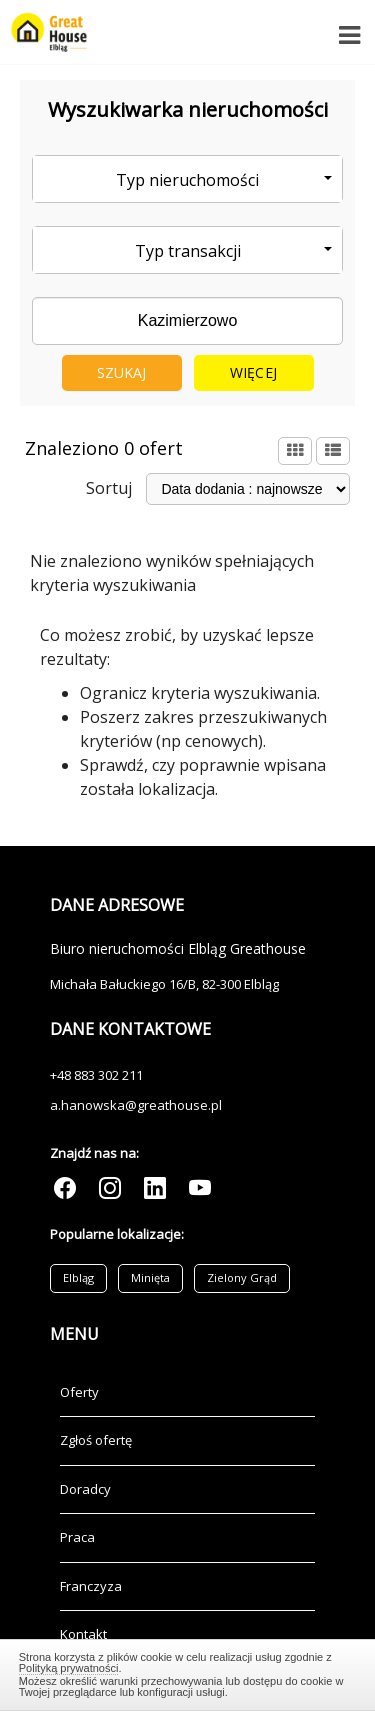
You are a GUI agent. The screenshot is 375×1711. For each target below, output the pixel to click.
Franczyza (91, 1586)
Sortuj (109, 488)
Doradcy (85, 1489)
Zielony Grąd (242, 1277)
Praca (77, 1537)
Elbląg (78, 1277)
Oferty (79, 1392)
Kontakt (83, 1634)
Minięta (150, 1277)
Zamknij (188, 1672)
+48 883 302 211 (96, 1075)
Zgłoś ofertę (96, 1440)
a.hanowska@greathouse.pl (136, 1105)
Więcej (253, 372)
